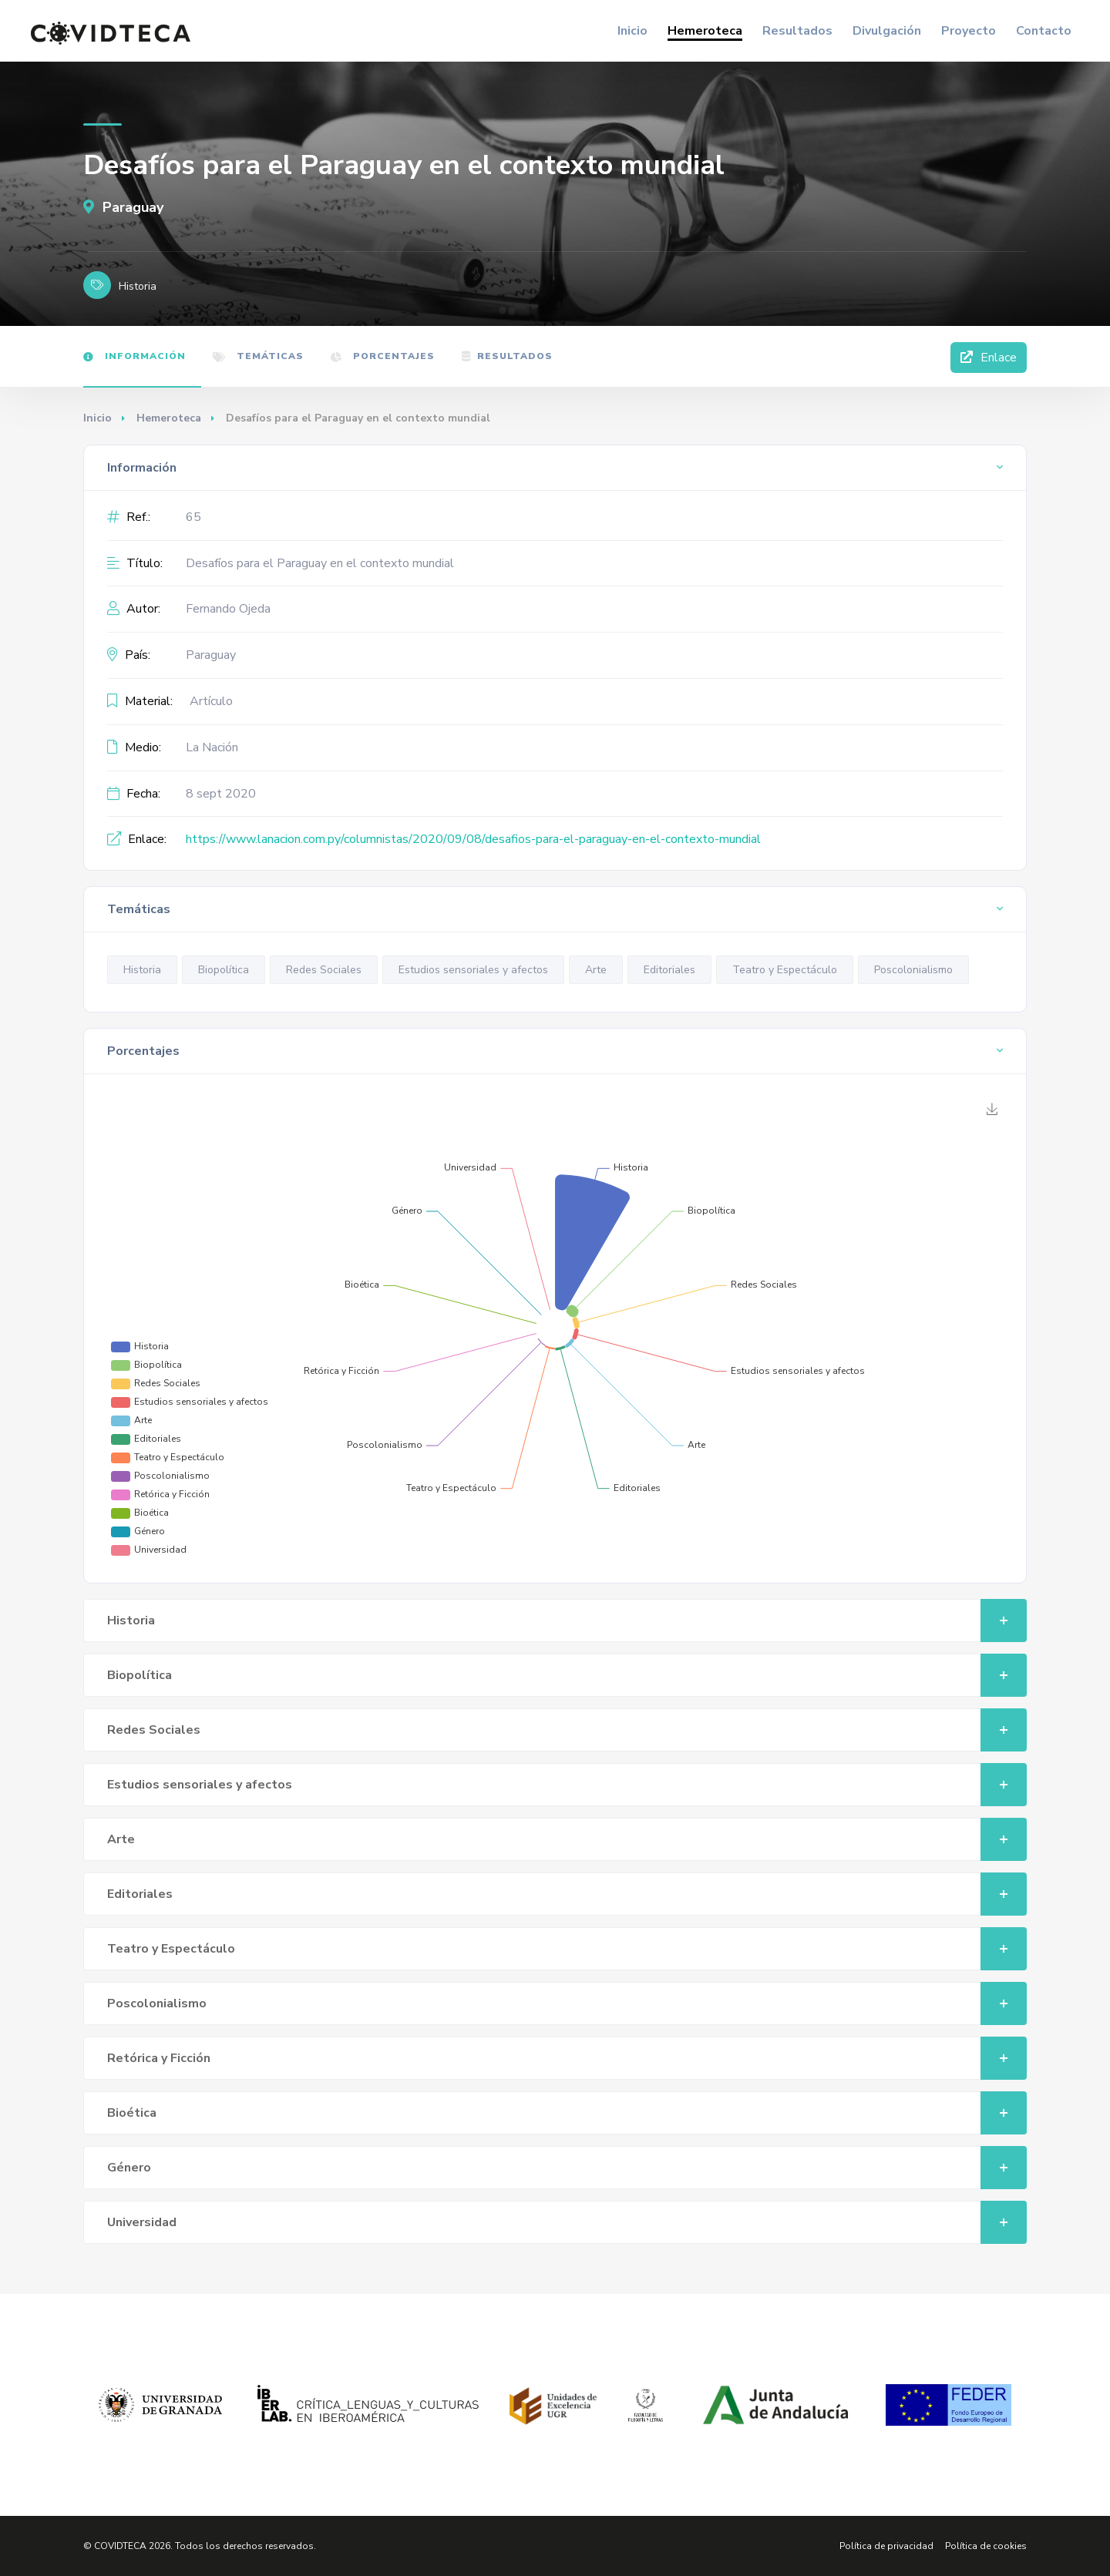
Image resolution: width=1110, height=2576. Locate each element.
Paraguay (123, 207)
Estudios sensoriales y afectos (473, 969)
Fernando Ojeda (228, 608)
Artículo (211, 701)
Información (134, 356)
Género (567, 2167)
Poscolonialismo (913, 969)
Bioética (567, 2112)
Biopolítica (223, 969)
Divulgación (887, 30)
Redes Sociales (324, 969)
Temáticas (258, 356)
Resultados (797, 30)
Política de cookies (986, 2546)
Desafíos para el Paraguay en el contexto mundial (320, 563)
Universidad (567, 2222)
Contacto (1043, 30)
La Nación (212, 747)
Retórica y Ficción (567, 2058)
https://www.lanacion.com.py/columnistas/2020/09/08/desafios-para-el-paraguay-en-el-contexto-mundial (473, 839)
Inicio (632, 30)
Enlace (988, 357)
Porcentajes (383, 356)
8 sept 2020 (221, 793)
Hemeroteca (705, 30)
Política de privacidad (886, 2546)
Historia (142, 969)
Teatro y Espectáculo (784, 969)
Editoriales (669, 969)
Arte (596, 969)
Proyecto (968, 30)
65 (193, 517)
